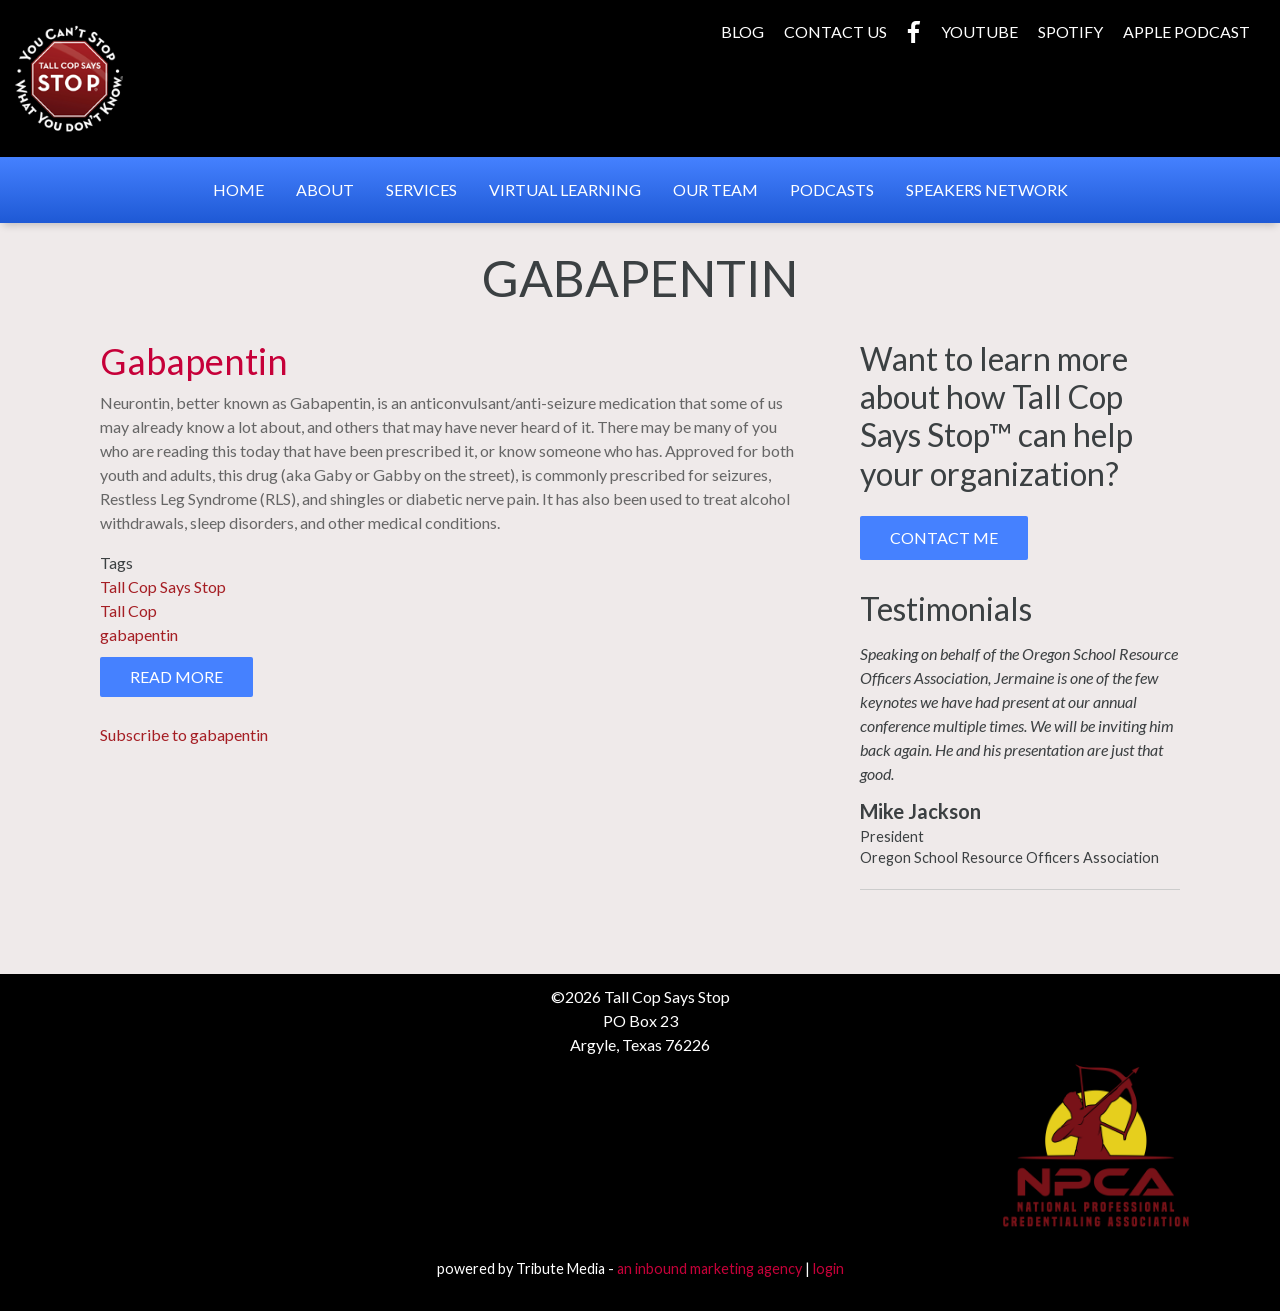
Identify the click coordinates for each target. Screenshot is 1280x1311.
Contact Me (944, 537)
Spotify (1070, 31)
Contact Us (835, 31)
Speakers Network (987, 189)
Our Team (715, 189)
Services (421, 189)
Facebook (914, 32)
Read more (191, 681)
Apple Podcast (1186, 31)
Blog (742, 31)
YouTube (979, 31)
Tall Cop (128, 610)
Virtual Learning (565, 189)
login (828, 1268)
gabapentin (139, 634)
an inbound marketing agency (709, 1268)
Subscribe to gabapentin (184, 734)
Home (238, 189)
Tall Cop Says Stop (163, 586)
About (325, 189)
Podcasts (832, 189)
